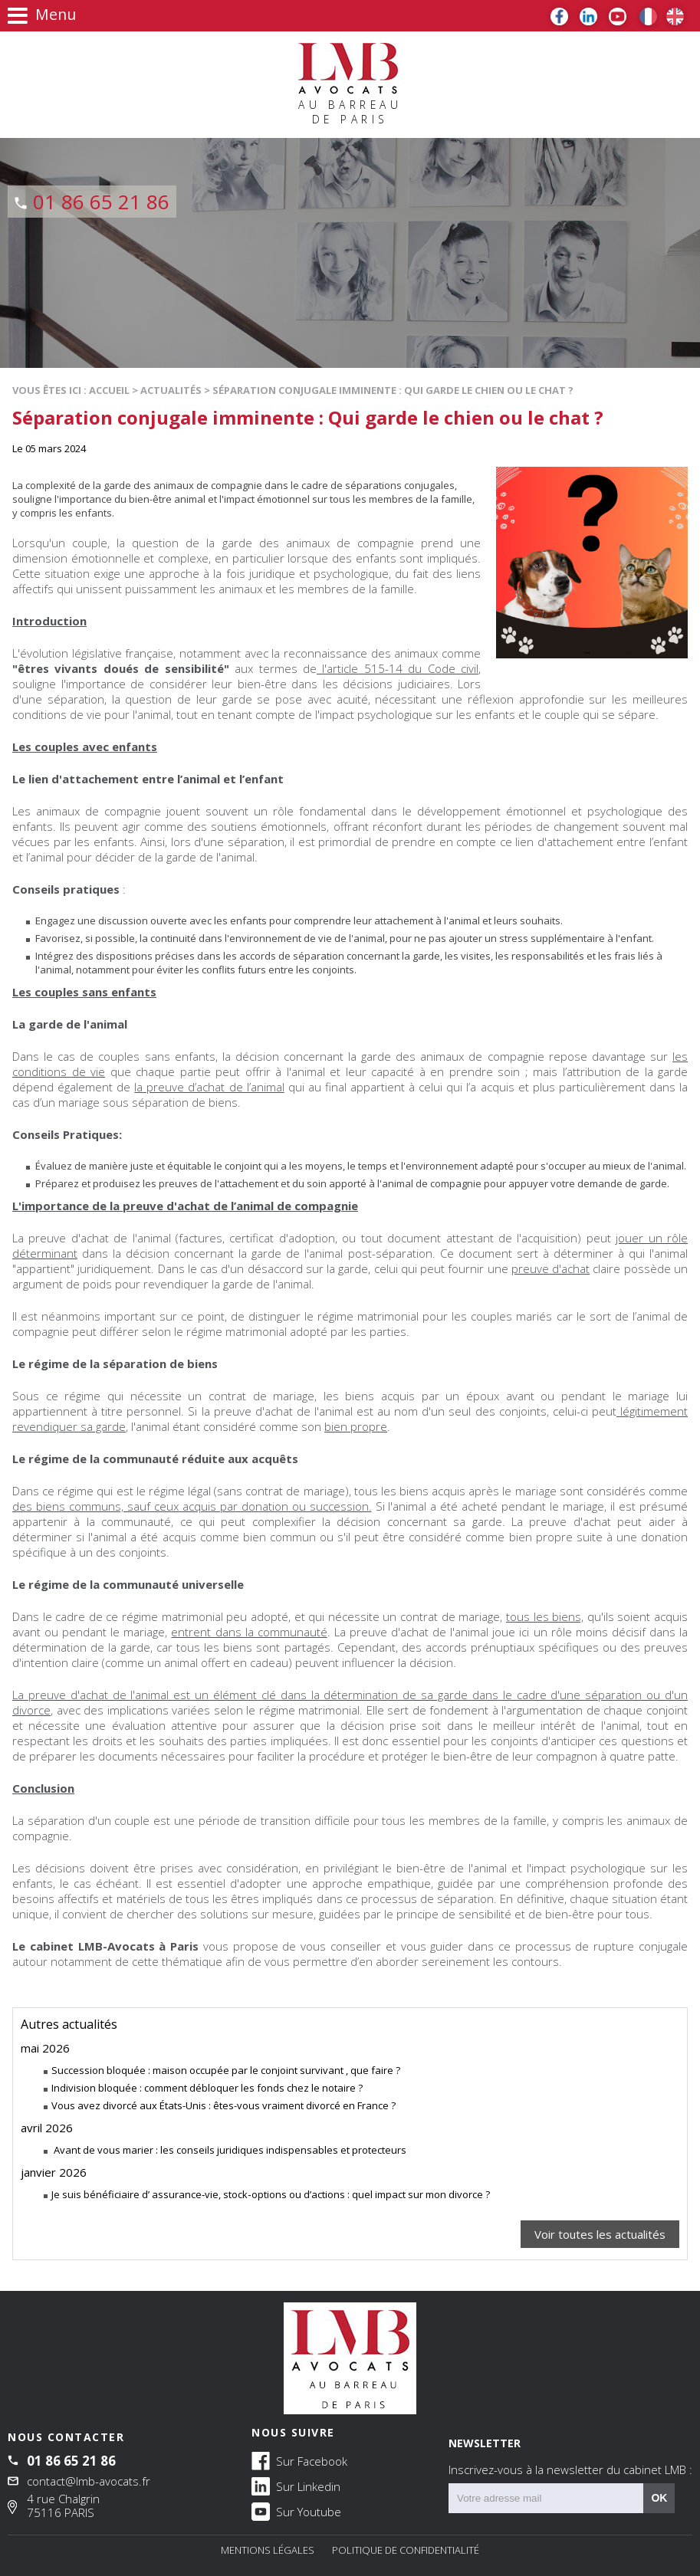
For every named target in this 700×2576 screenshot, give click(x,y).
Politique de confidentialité (405, 2550)
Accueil (109, 390)
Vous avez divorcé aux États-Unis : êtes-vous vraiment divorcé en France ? (223, 2105)
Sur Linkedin (295, 2485)
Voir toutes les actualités (599, 2234)
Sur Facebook (299, 2460)
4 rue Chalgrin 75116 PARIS (63, 2505)
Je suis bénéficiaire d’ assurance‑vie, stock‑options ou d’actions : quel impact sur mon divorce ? (270, 2194)
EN (675, 16)
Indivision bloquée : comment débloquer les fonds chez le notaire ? (207, 2088)
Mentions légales (267, 2550)
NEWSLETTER (570, 2456)
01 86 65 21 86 (101, 201)
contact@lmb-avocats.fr (88, 2481)
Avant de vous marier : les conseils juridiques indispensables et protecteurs (228, 2150)
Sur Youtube (296, 2510)
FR (648, 16)
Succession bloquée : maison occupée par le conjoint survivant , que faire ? (225, 2070)
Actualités (171, 390)
